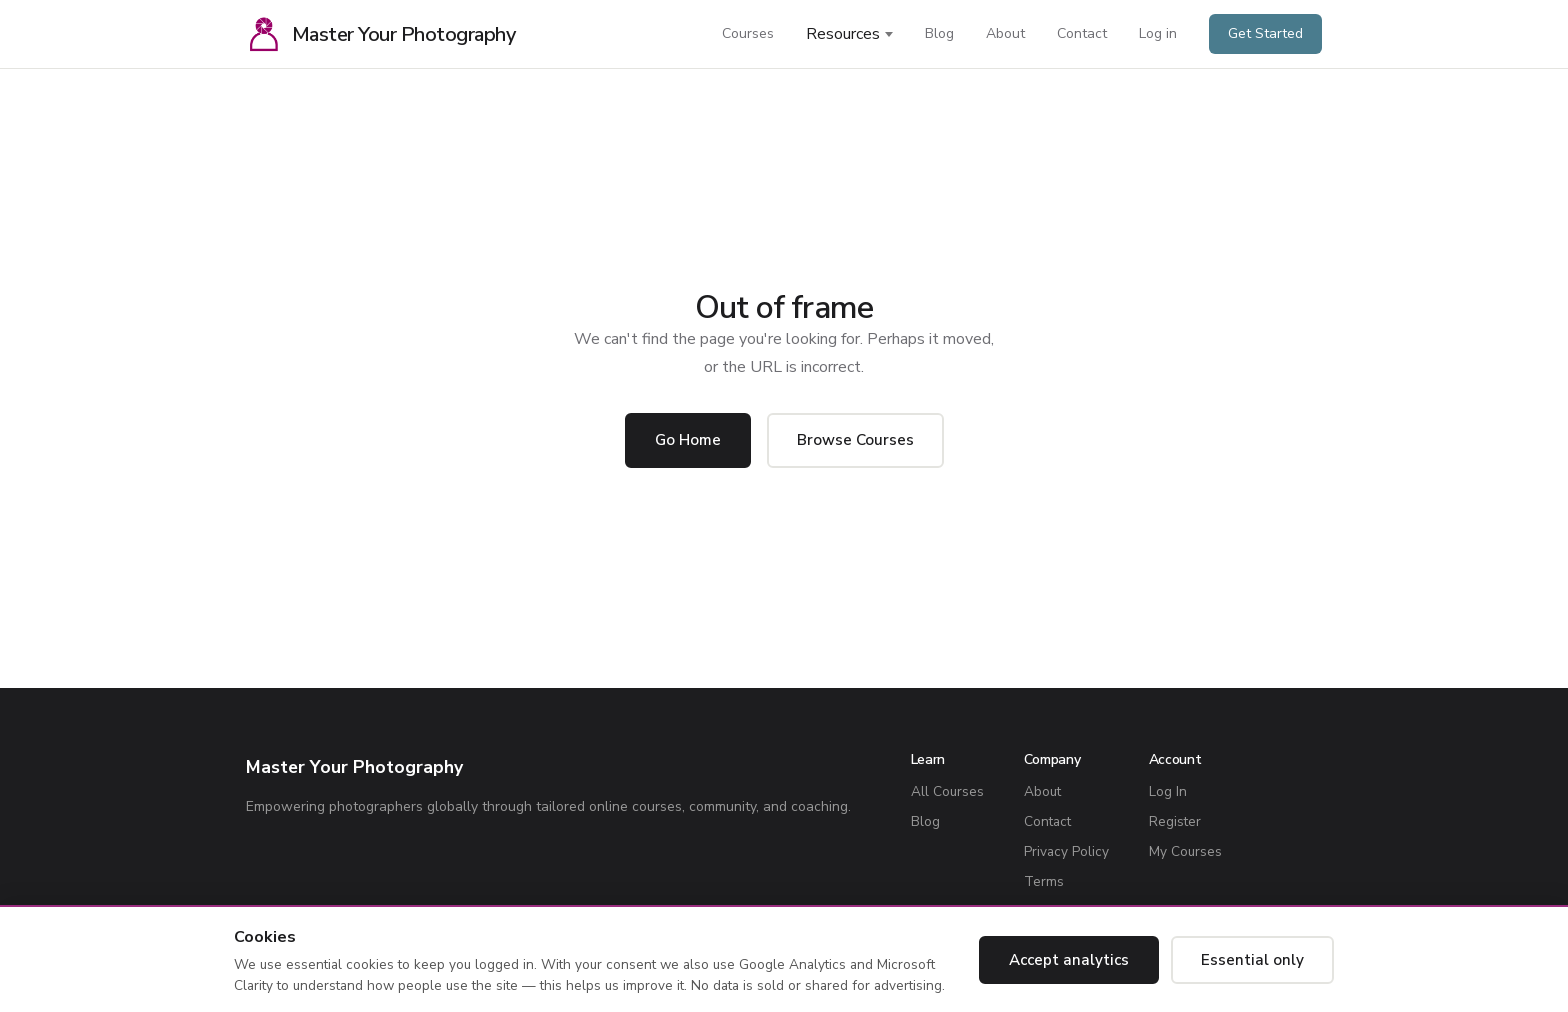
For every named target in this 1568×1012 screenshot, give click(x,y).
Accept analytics (1069, 960)
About (1005, 33)
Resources (843, 34)
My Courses (1185, 851)
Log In (1168, 791)
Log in (1158, 33)
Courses (748, 33)
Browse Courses (855, 440)
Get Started (1265, 33)
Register (1175, 821)
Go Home (688, 440)
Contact (1082, 33)
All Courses (947, 791)
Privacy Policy (1066, 851)
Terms (1044, 881)
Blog (939, 33)
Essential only (1252, 960)
